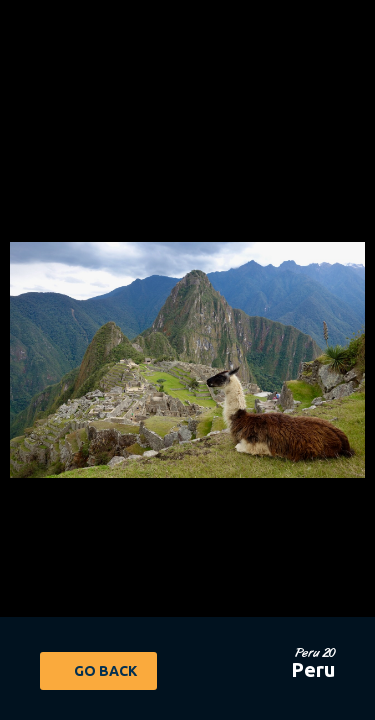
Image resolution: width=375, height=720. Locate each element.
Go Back (105, 671)
